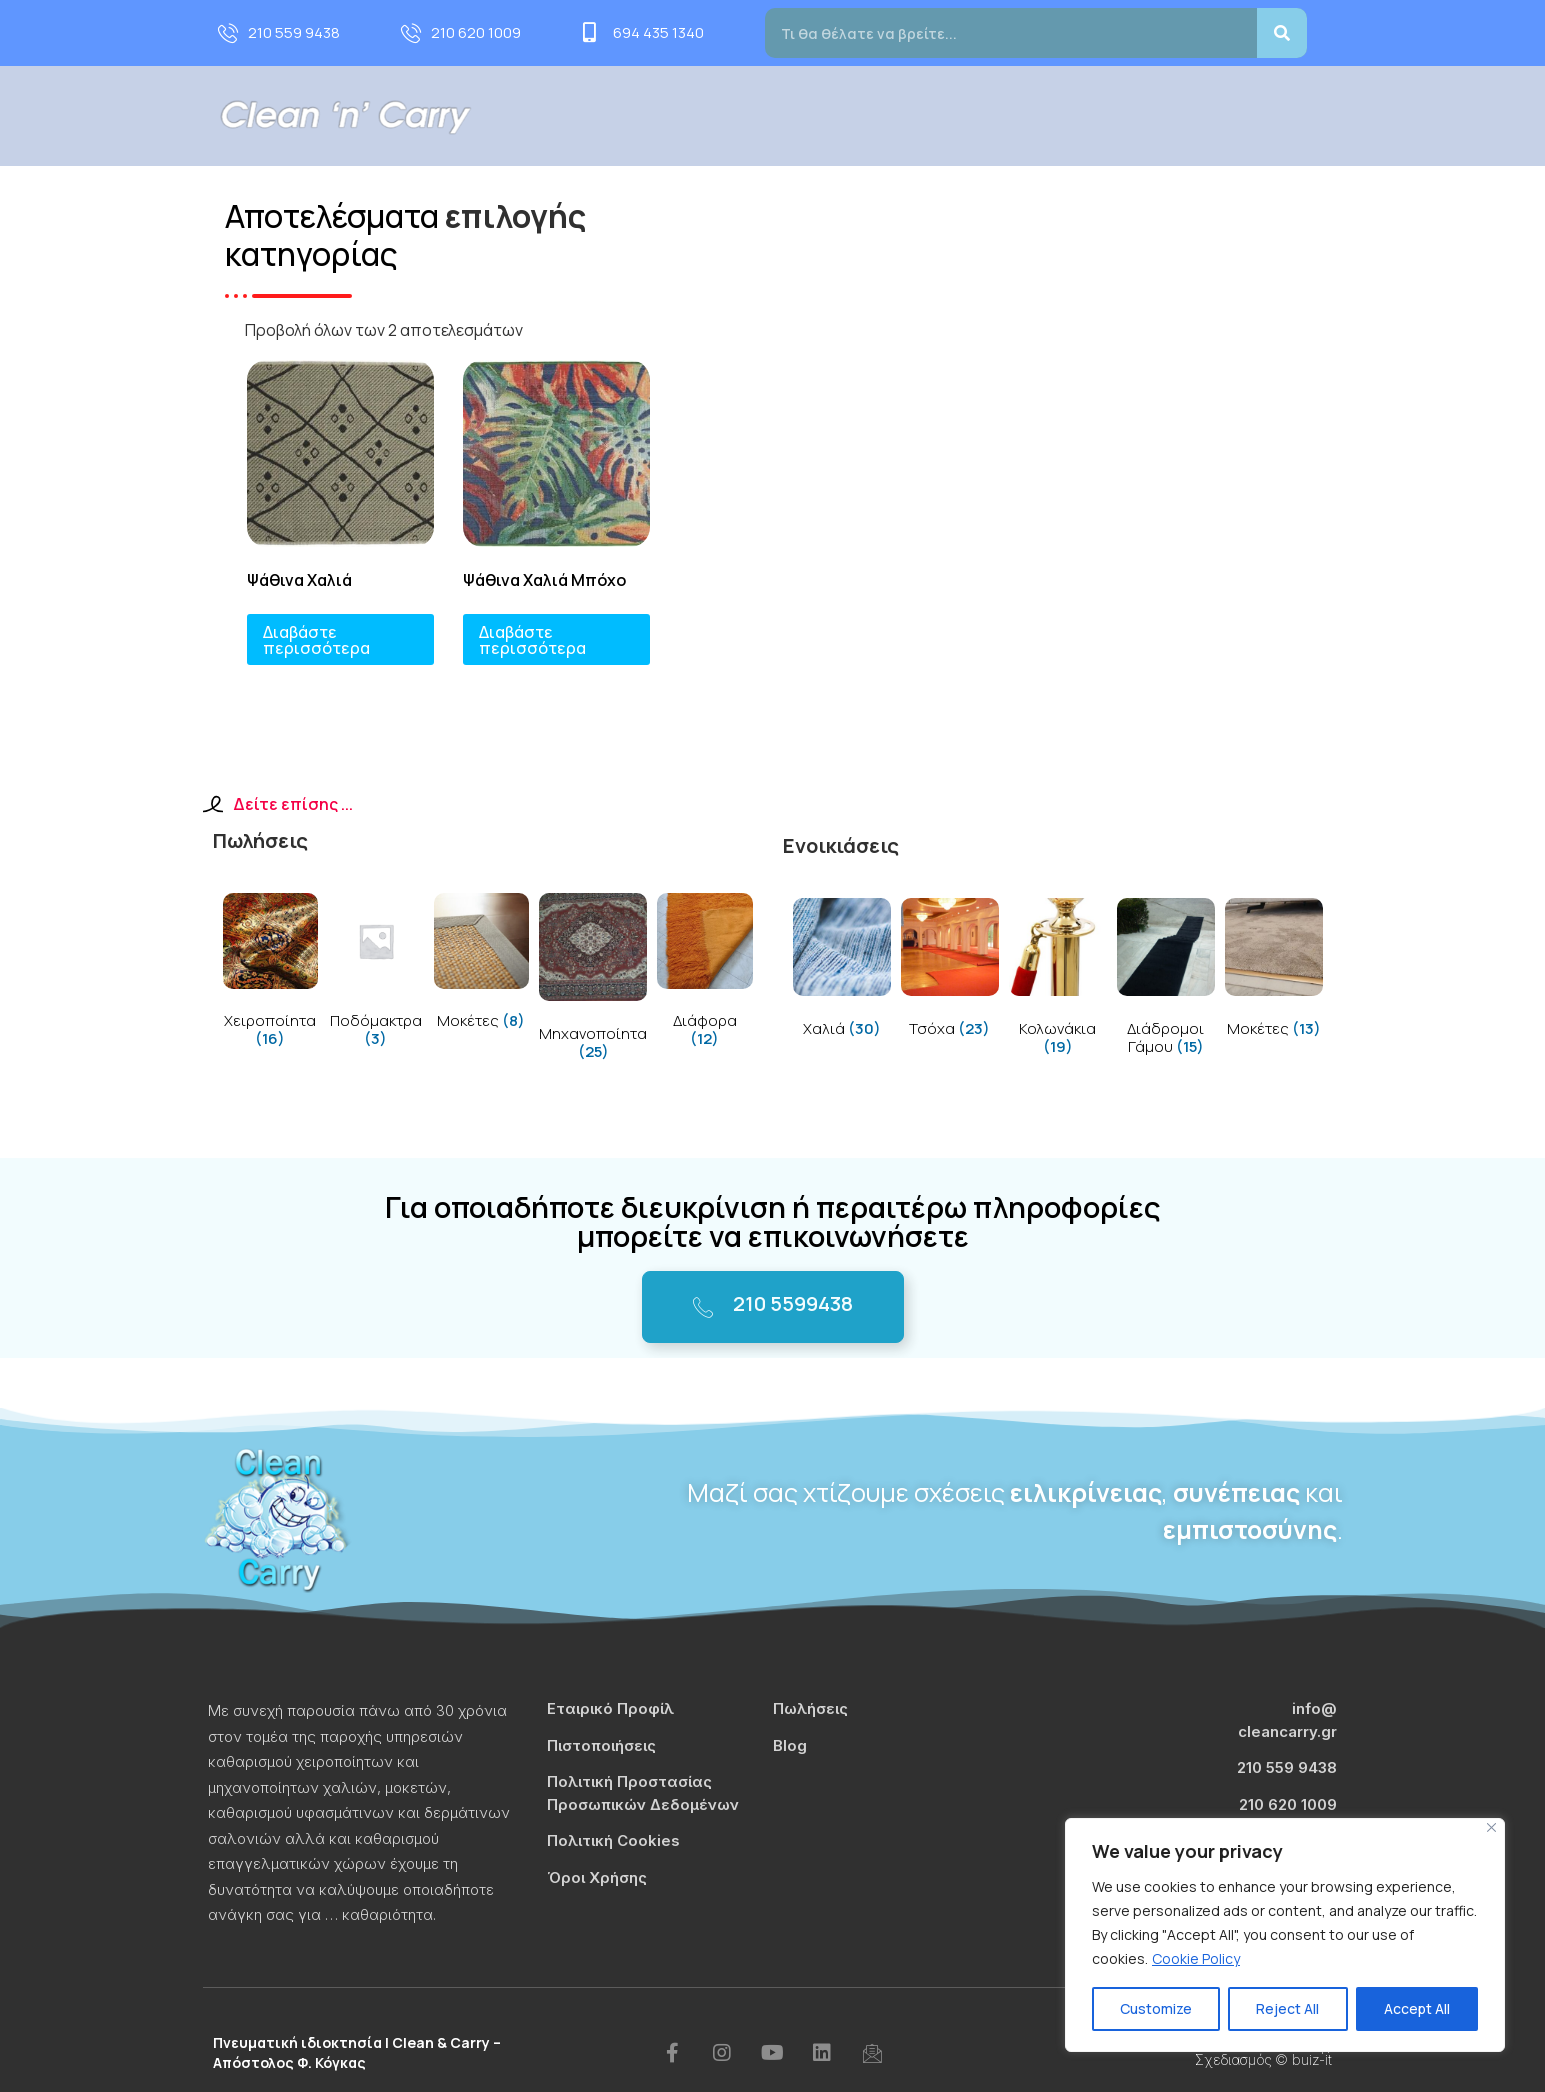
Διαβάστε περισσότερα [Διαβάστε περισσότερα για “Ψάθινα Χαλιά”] (316, 640)
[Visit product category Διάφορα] (705, 974)
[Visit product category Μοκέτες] (482, 965)
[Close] (1491, 1827)
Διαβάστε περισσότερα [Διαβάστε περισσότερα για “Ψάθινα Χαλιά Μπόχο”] (532, 640)
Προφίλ (754, 115)
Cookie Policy (1196, 1958)
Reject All (1287, 2008)
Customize (1156, 2008)
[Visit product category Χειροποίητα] (271, 974)
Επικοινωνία (1312, 115)
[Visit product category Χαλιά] (842, 971)
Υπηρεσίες (865, 115)
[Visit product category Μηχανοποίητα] (593, 980)
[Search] (1282, 33)
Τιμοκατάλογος (1111, 115)
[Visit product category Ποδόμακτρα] (376, 974)
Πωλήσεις (984, 115)
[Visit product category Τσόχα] (950, 971)
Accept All (1417, 2008)
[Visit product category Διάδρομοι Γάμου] (1166, 980)
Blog (1218, 115)
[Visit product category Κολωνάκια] (1058, 980)
